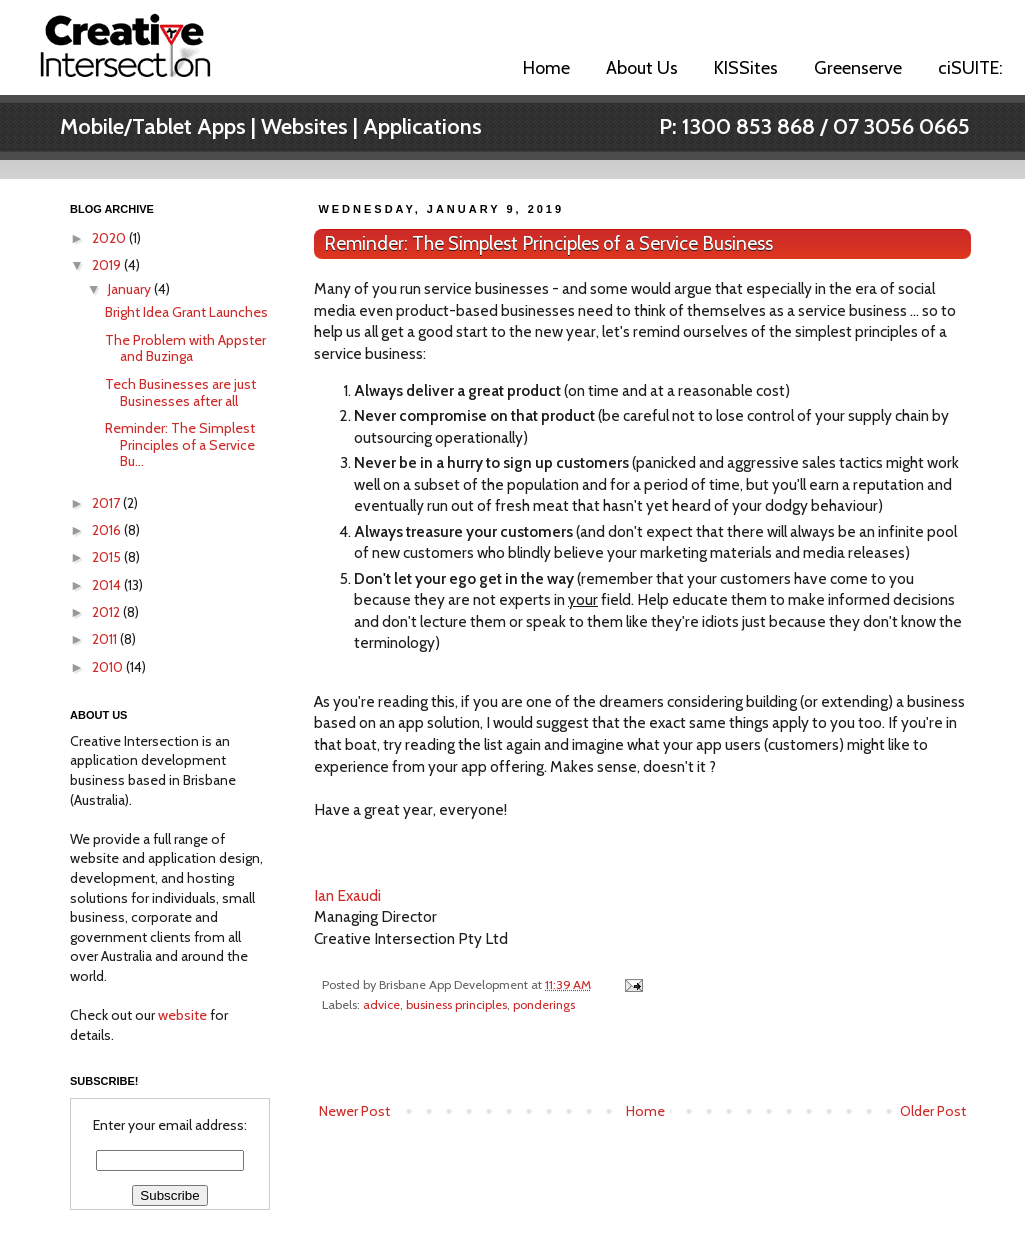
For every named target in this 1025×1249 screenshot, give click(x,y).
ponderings (544, 1004)
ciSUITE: (970, 68)
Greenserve (858, 68)
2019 (108, 265)
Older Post (933, 1111)
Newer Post (354, 1111)
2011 (106, 639)
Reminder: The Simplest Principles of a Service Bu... (180, 445)
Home (546, 68)
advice (381, 1004)
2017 (107, 503)
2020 (110, 238)
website (182, 1015)
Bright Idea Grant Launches (186, 312)
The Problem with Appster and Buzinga (185, 348)
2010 (109, 667)
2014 (108, 585)
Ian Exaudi (347, 895)
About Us (642, 68)
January (131, 289)
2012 (107, 612)
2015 (108, 557)
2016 (108, 530)
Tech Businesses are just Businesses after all (180, 392)
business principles (456, 1004)
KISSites (746, 68)
